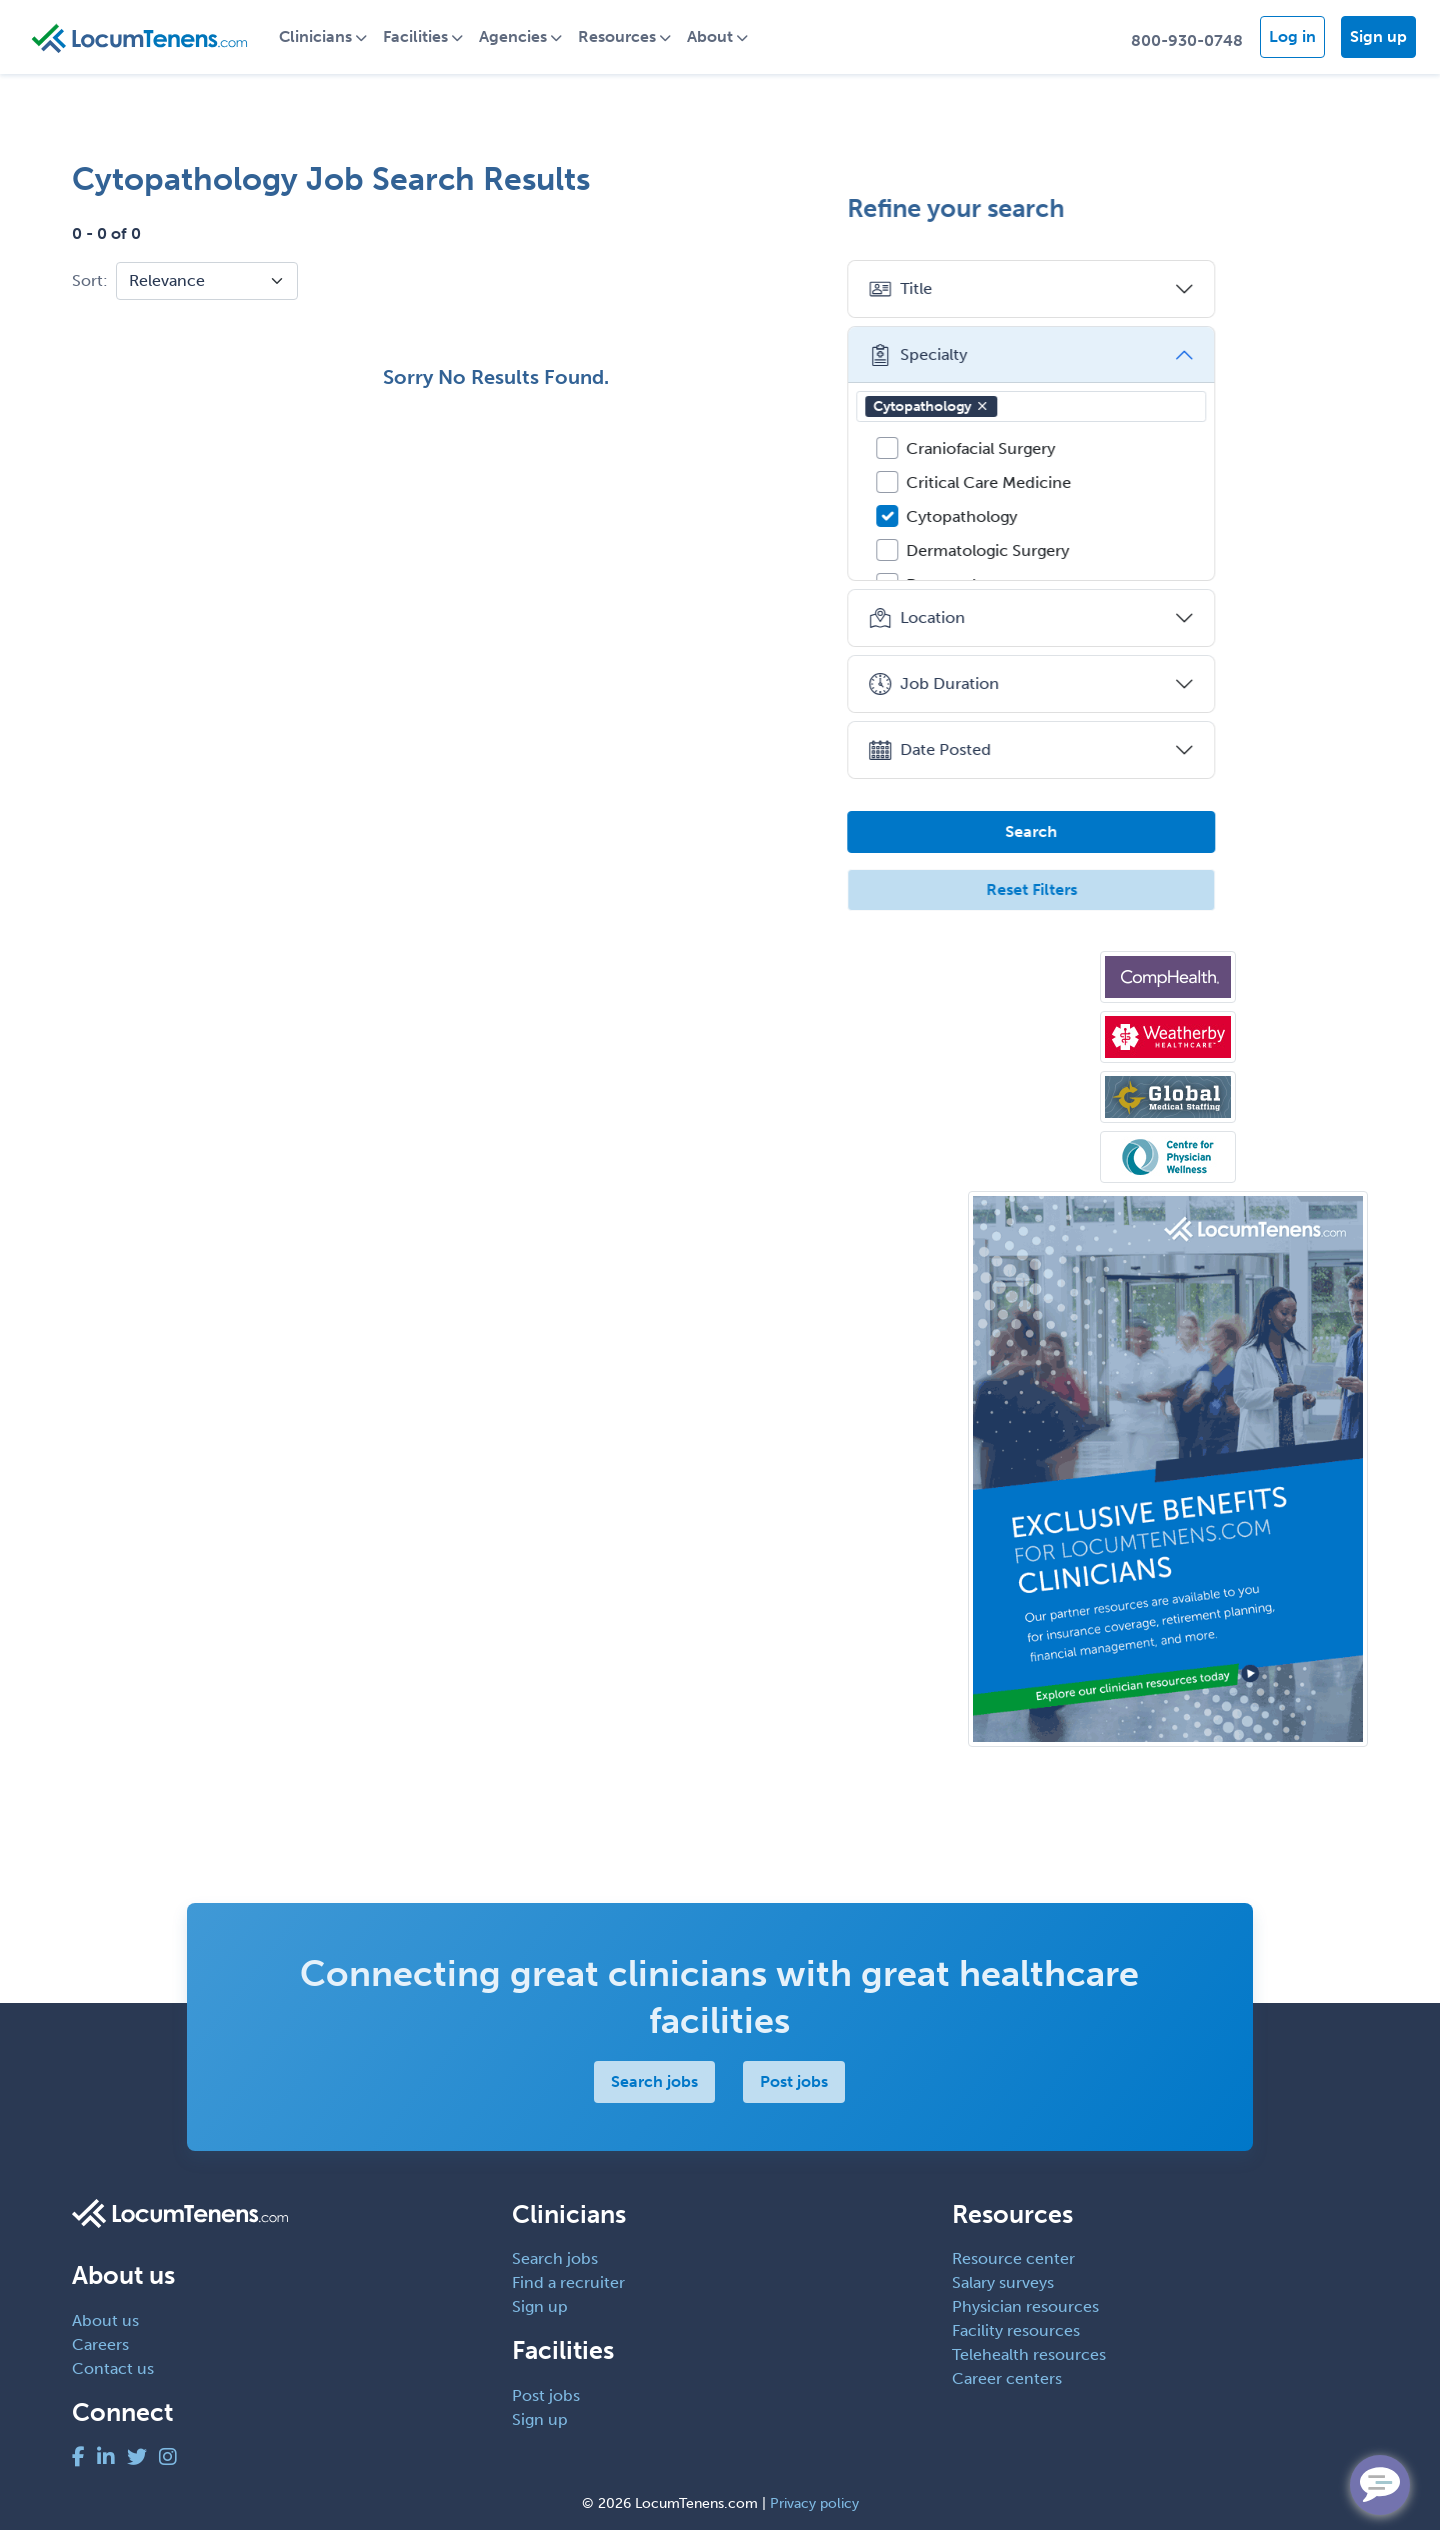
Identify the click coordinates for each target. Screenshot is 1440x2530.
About (729, 36)
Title (1037, 289)
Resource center (1013, 2258)
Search (1168, 831)
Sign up (1378, 36)
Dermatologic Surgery (1124, 550)
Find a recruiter (568, 2282)
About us (105, 2320)
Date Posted (1066, 750)
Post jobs (795, 2081)
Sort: (90, 280)
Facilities (434, 36)
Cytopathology (1068, 406)
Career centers (1007, 2378)
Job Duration (1070, 684)
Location (1053, 618)
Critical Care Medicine (1125, 482)
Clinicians (334, 36)
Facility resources (1016, 2330)
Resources (636, 36)
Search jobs (655, 2081)
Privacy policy (814, 2503)
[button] (1119, 406)
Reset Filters (1168, 889)
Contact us (113, 2368)
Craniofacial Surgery (1117, 448)
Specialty (1054, 355)
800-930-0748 (1187, 40)
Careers (100, 2344)
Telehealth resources (1029, 2354)
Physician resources (1025, 2306)
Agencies (532, 36)
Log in (1292, 36)
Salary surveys (1003, 2282)
